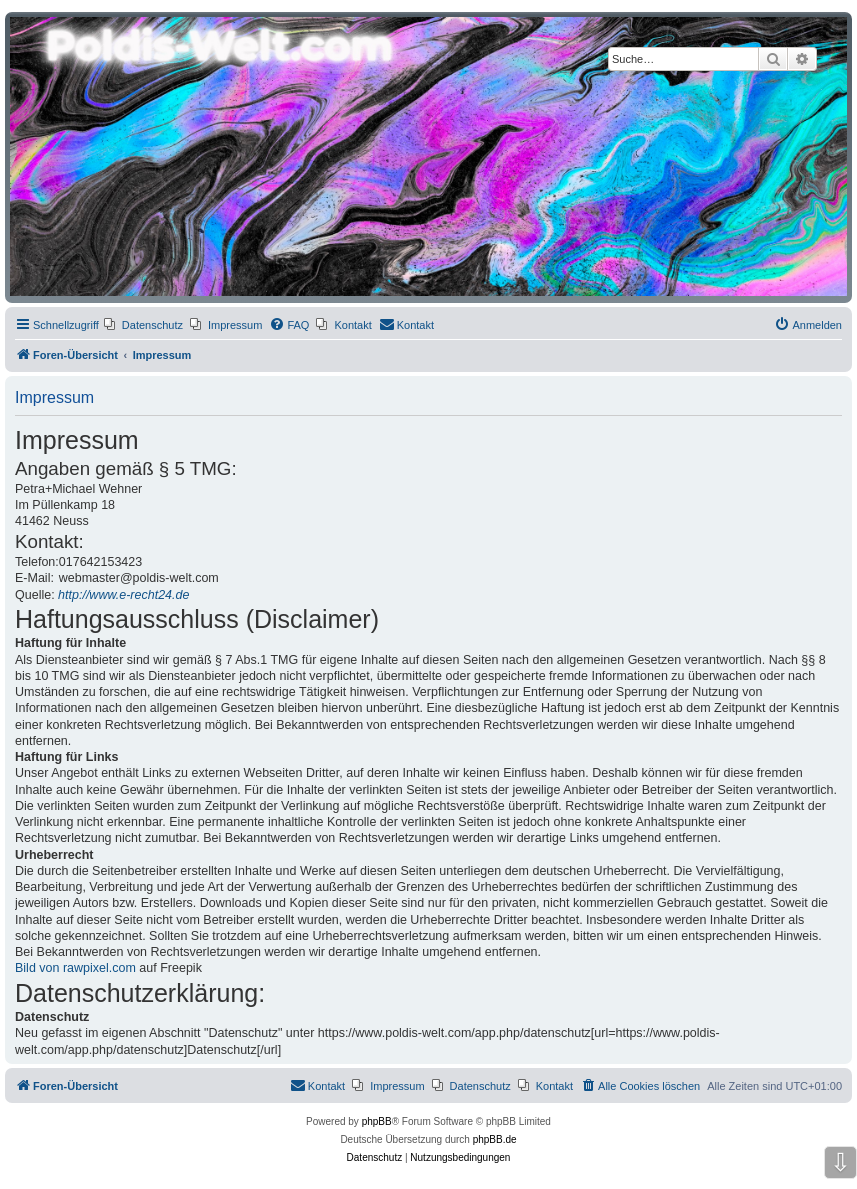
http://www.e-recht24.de (123, 595)
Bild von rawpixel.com (75, 968)
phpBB (377, 1121)
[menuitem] (143, 325)
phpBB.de (495, 1139)
